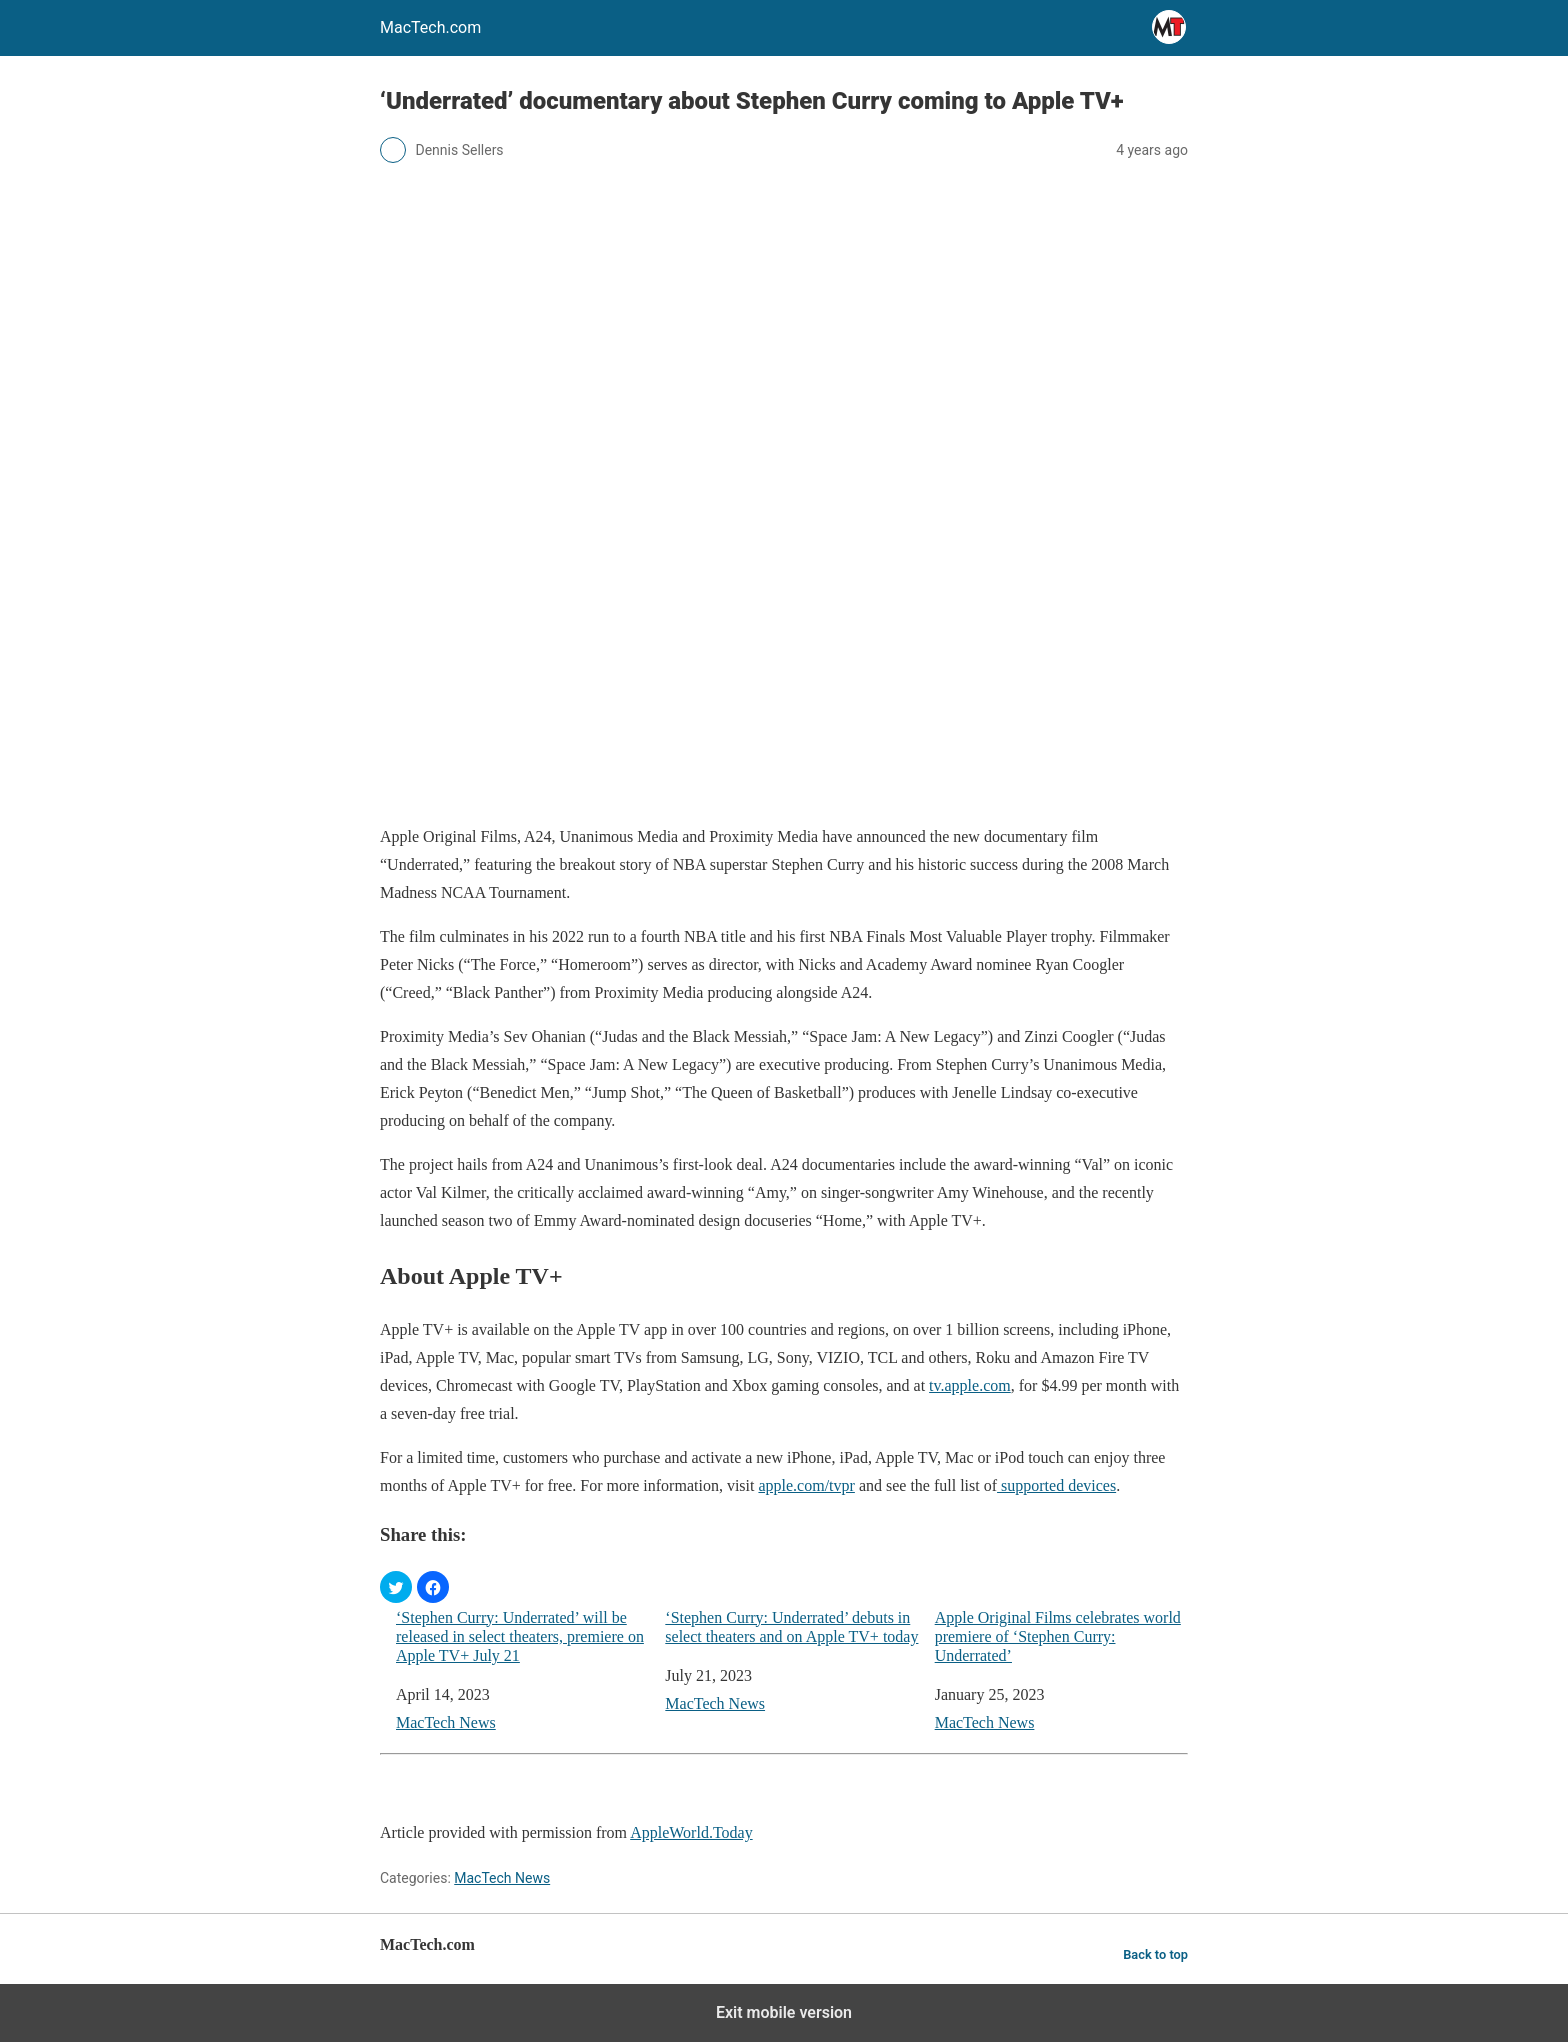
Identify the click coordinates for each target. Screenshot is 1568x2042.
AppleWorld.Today (691, 1832)
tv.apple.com (970, 1385)
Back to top (1155, 1954)
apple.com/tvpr (806, 1485)
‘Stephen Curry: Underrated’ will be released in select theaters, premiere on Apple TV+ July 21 (520, 1636)
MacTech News (446, 1722)
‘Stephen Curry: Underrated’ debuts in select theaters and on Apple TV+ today (791, 1627)
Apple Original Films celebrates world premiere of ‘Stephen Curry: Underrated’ (1058, 1636)
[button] (396, 1587)
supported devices (1056, 1485)
